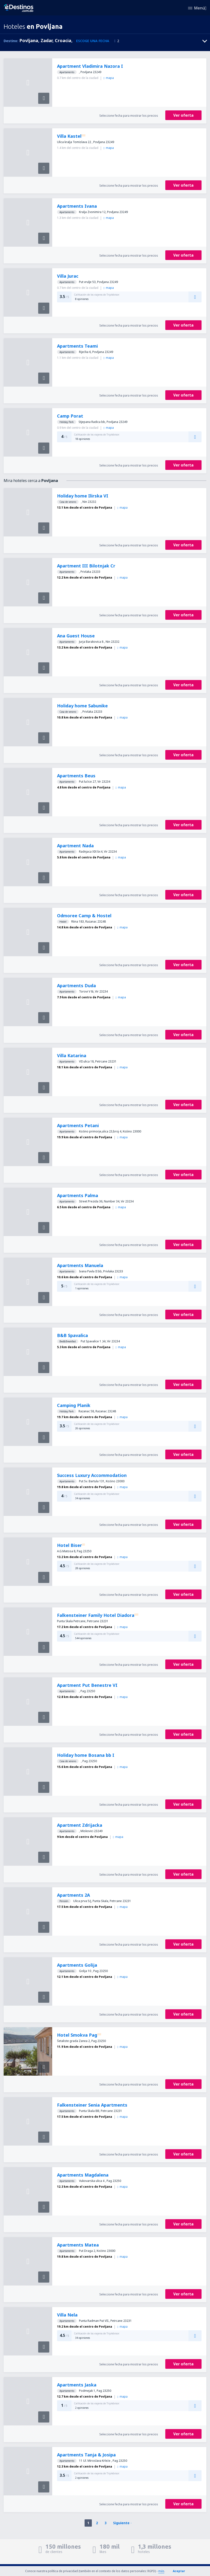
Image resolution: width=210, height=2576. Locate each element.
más (161, 2571)
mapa (108, 78)
